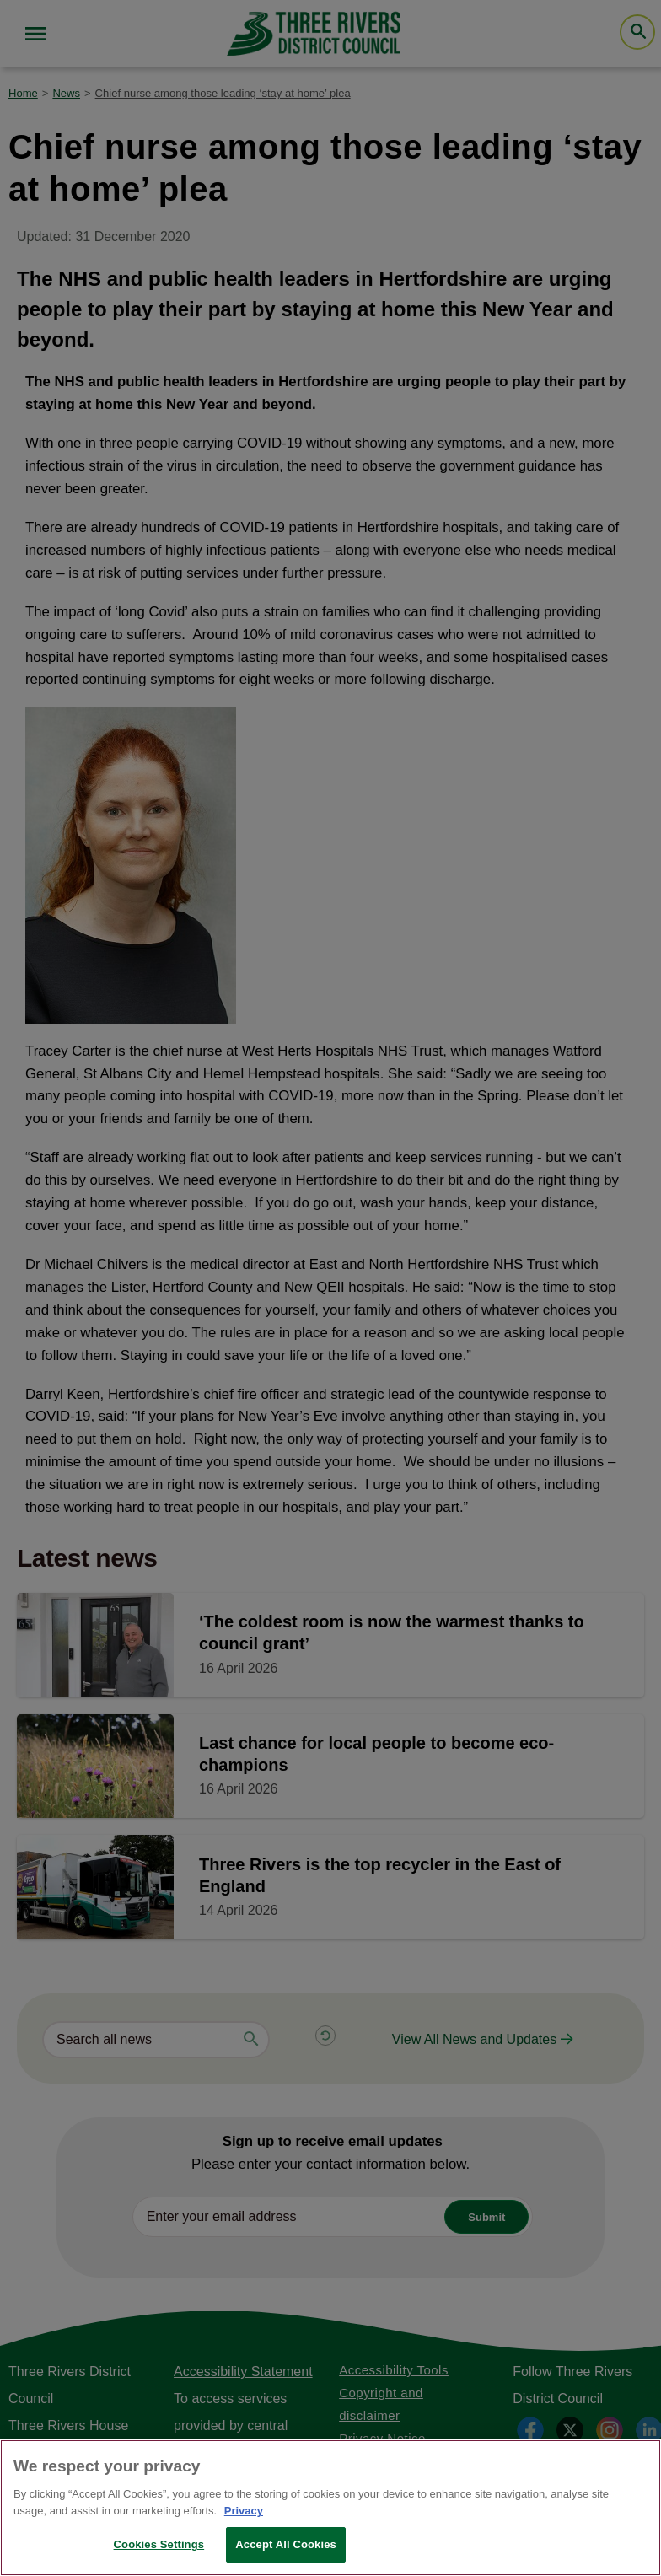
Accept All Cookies (285, 2544)
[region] (330, 2507)
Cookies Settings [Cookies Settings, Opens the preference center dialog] (159, 2544)
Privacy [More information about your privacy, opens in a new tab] (243, 2510)
